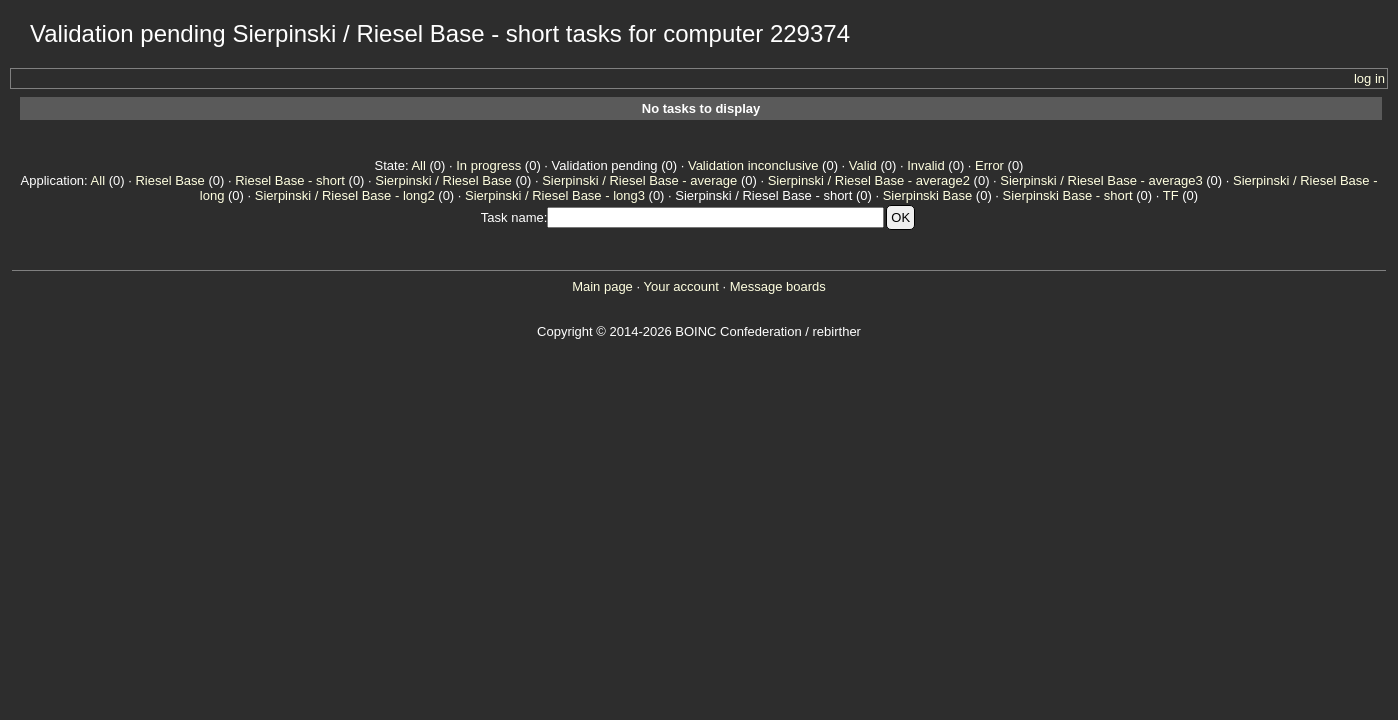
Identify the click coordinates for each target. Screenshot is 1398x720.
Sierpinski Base (928, 195)
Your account (680, 286)
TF (1171, 195)
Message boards (778, 286)
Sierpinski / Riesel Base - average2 (869, 180)
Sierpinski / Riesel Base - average (639, 180)
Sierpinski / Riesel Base (443, 180)
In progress (488, 165)
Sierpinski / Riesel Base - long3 (555, 195)
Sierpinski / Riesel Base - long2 (345, 195)
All (418, 165)
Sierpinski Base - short (1068, 195)
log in (1369, 78)
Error (989, 165)
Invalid (926, 165)
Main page (602, 286)
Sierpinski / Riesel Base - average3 (1101, 180)
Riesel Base (169, 180)
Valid (863, 165)
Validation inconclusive (753, 165)
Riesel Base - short (290, 180)
